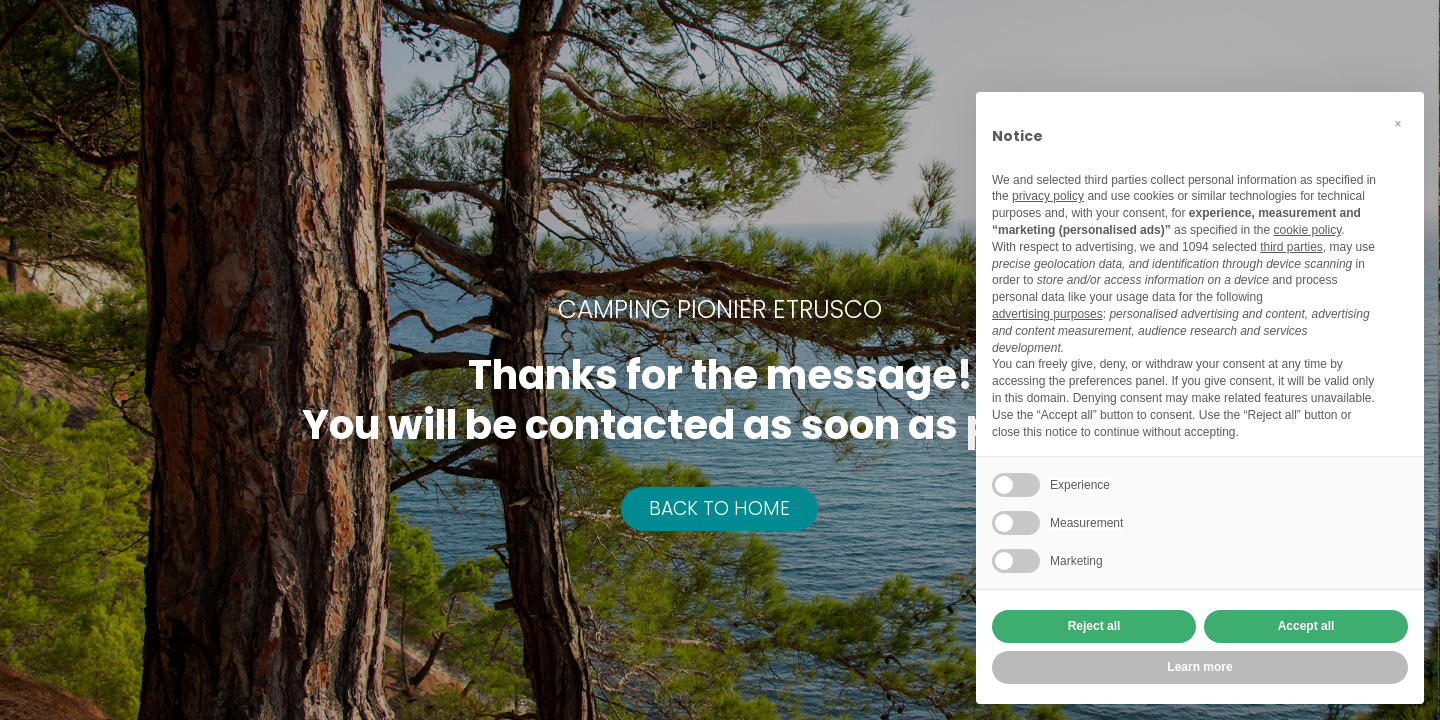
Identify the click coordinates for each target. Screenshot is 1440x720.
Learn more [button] (1199, 667)
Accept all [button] (1306, 626)
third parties (1291, 247)
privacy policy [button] (1048, 196)
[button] (1398, 124)
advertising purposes (1047, 314)
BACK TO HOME (719, 508)
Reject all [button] (1094, 626)
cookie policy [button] (1307, 230)
